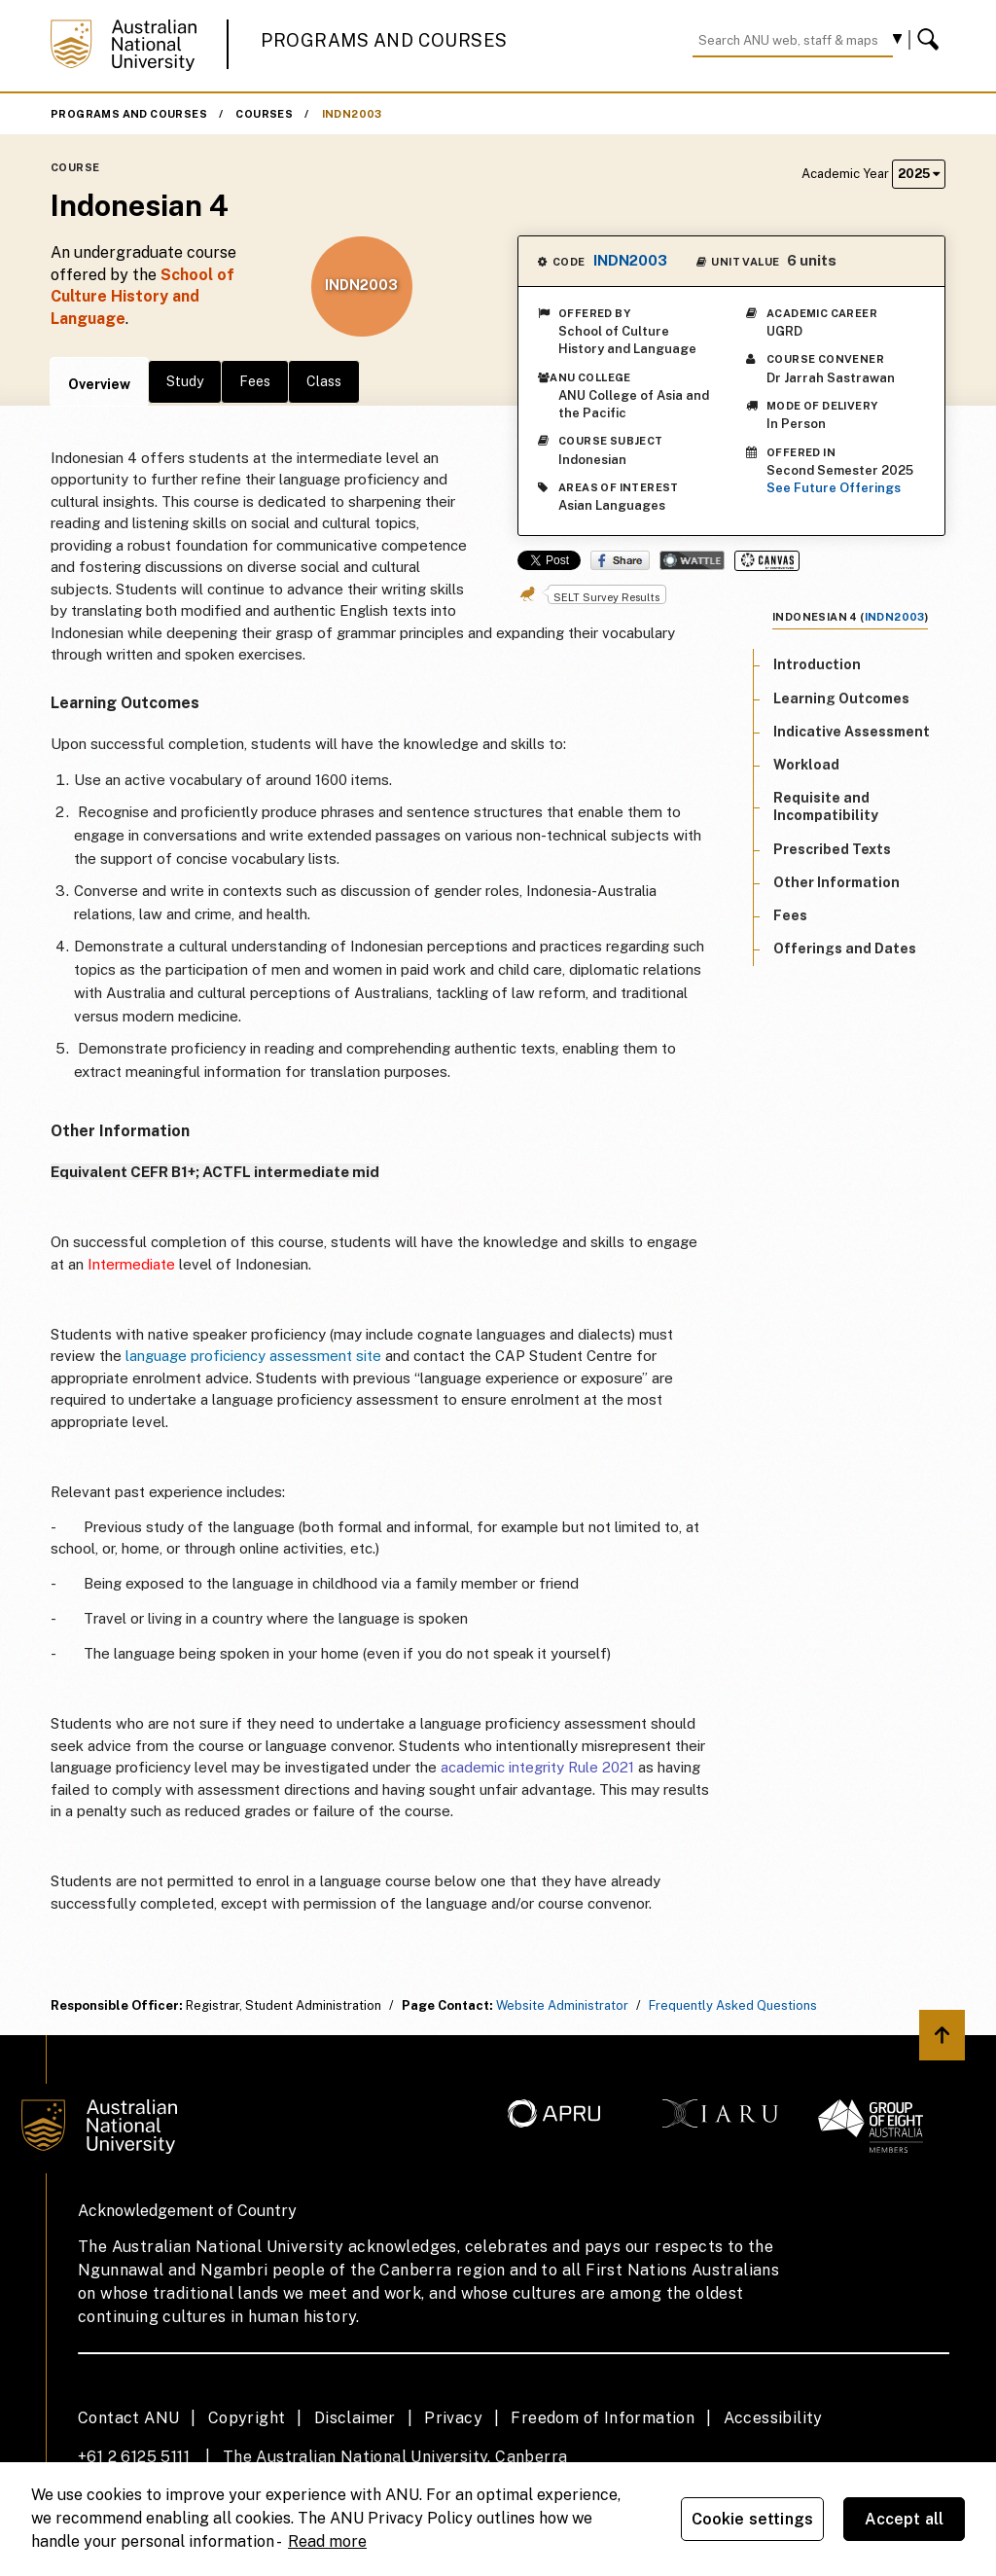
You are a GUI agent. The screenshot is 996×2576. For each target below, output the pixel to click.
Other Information (836, 882)
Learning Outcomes (841, 698)
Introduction (817, 664)
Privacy (453, 2418)
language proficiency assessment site (253, 1355)
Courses (264, 114)
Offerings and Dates (844, 948)
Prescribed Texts (832, 849)
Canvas (767, 561)
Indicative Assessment (851, 731)
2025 (919, 173)
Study (184, 381)
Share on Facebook (620, 560)
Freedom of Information (602, 2418)
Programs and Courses (384, 40)
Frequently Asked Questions (733, 2005)
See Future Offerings (833, 488)
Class (323, 381)
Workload (806, 764)
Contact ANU (128, 2418)
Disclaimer (355, 2418)
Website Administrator (562, 2005)
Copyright (247, 2418)
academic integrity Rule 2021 (537, 1767)
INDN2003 (352, 114)
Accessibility (773, 2418)
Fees (254, 381)
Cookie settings (752, 2519)
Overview (99, 384)
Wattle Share (692, 560)
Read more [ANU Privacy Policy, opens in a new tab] (327, 2541)
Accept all (904, 2519)
